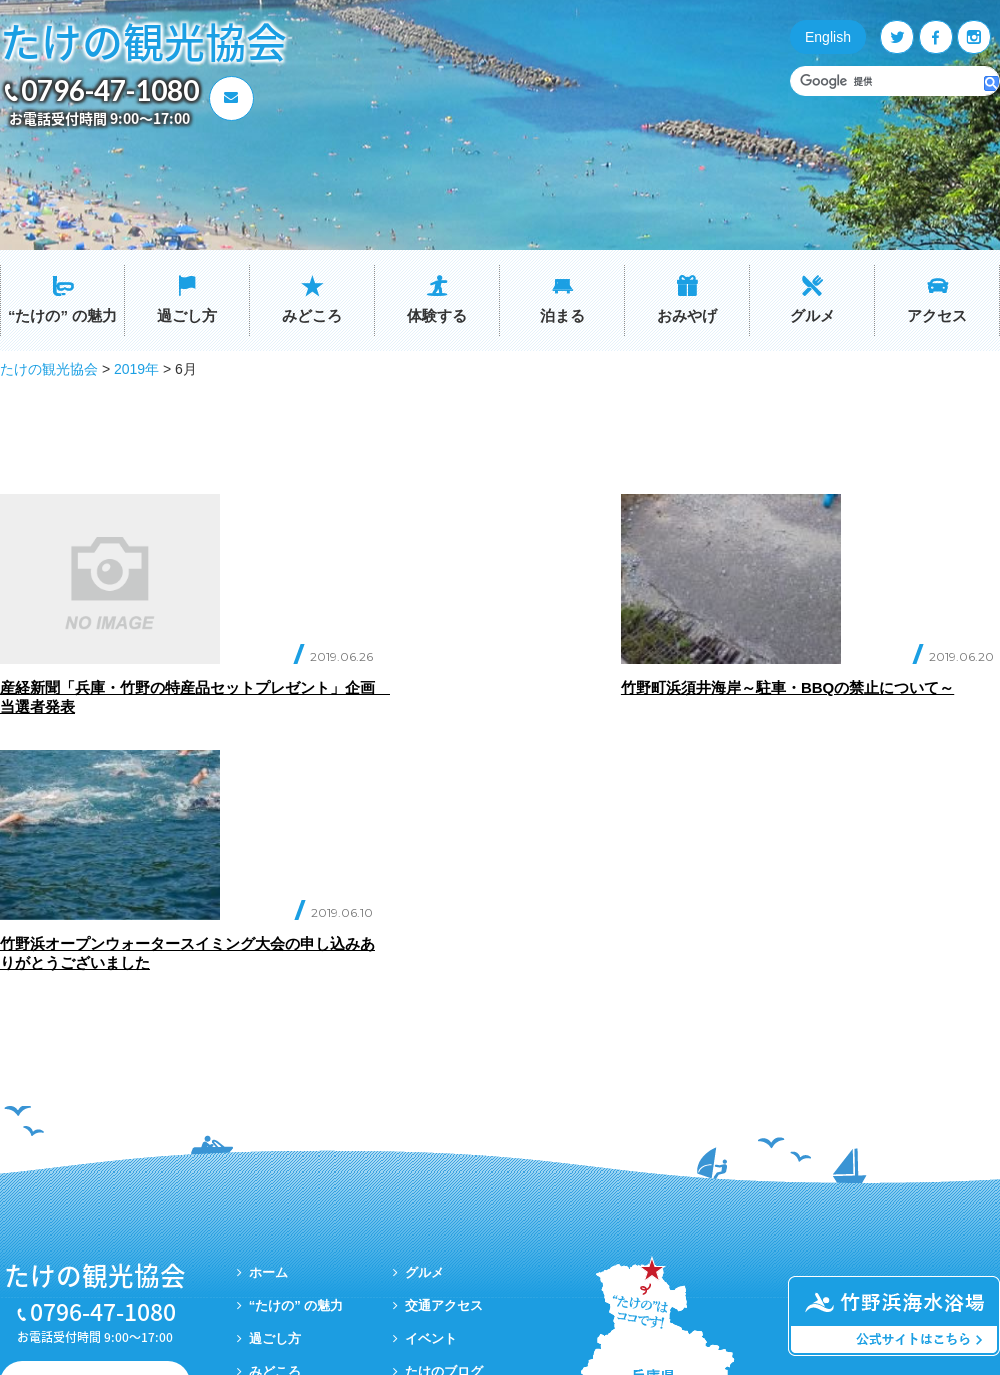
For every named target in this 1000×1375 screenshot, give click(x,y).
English (828, 37)
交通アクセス (444, 1091)
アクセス (937, 315)
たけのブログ (444, 1157)
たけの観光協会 (143, 40)
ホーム (268, 1058)
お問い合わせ (105, 1168)
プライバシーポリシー (470, 1190)
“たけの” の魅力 (62, 315)
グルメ (812, 315)
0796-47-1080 (110, 90)
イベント (431, 1124)
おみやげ (687, 315)
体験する (437, 315)
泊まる (562, 315)
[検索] (887, 81)
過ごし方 (187, 315)
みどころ (312, 315)
